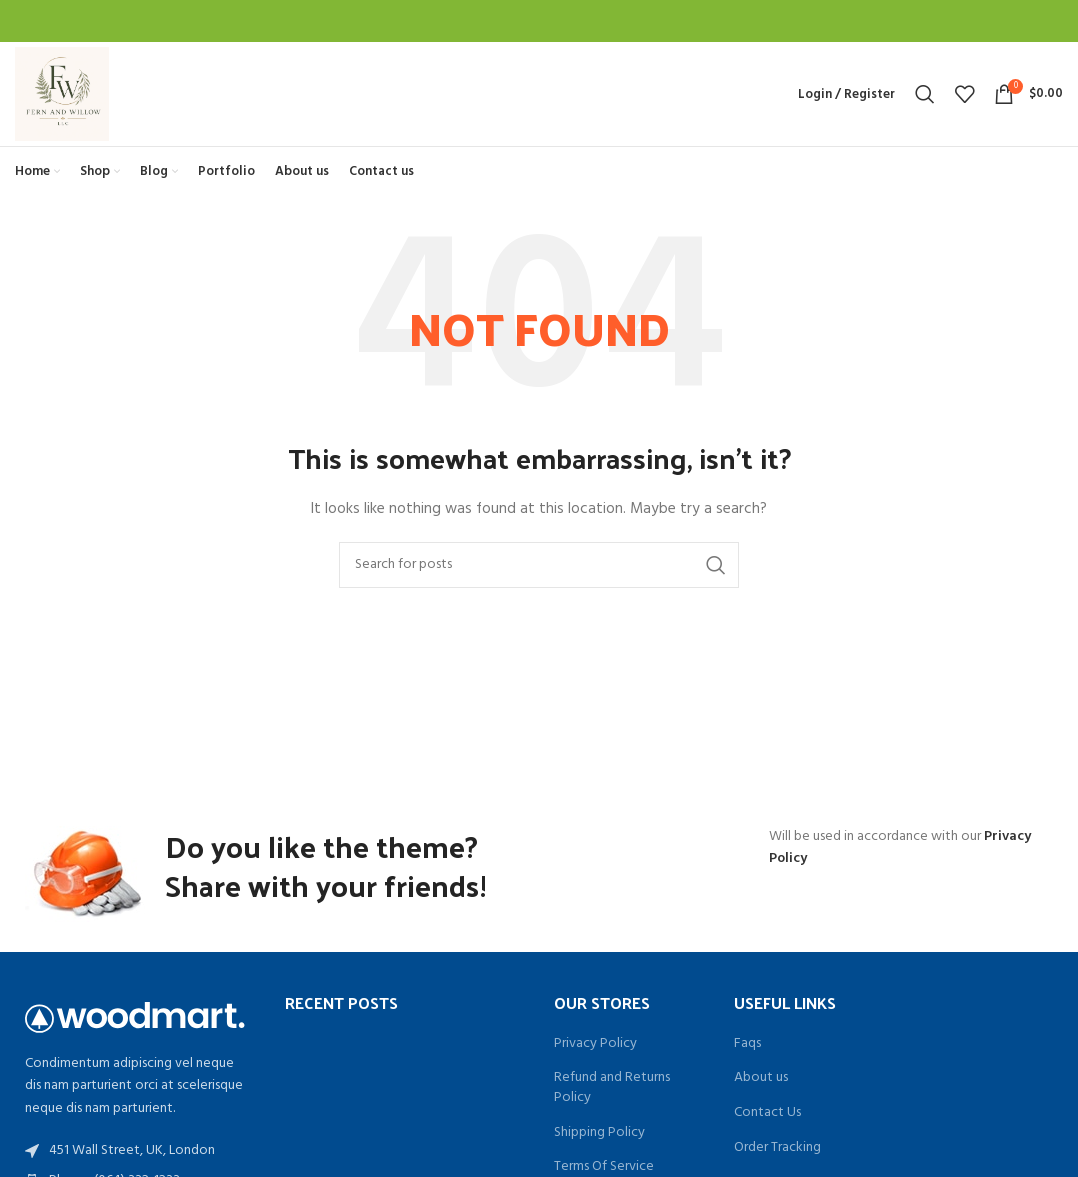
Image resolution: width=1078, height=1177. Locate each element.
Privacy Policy (595, 1044)
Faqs (747, 1044)
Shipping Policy (599, 1133)
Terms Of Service (604, 1167)
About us (761, 1078)
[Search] (925, 94)
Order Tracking (777, 1148)
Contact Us (767, 1113)
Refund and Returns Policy (612, 1087)
